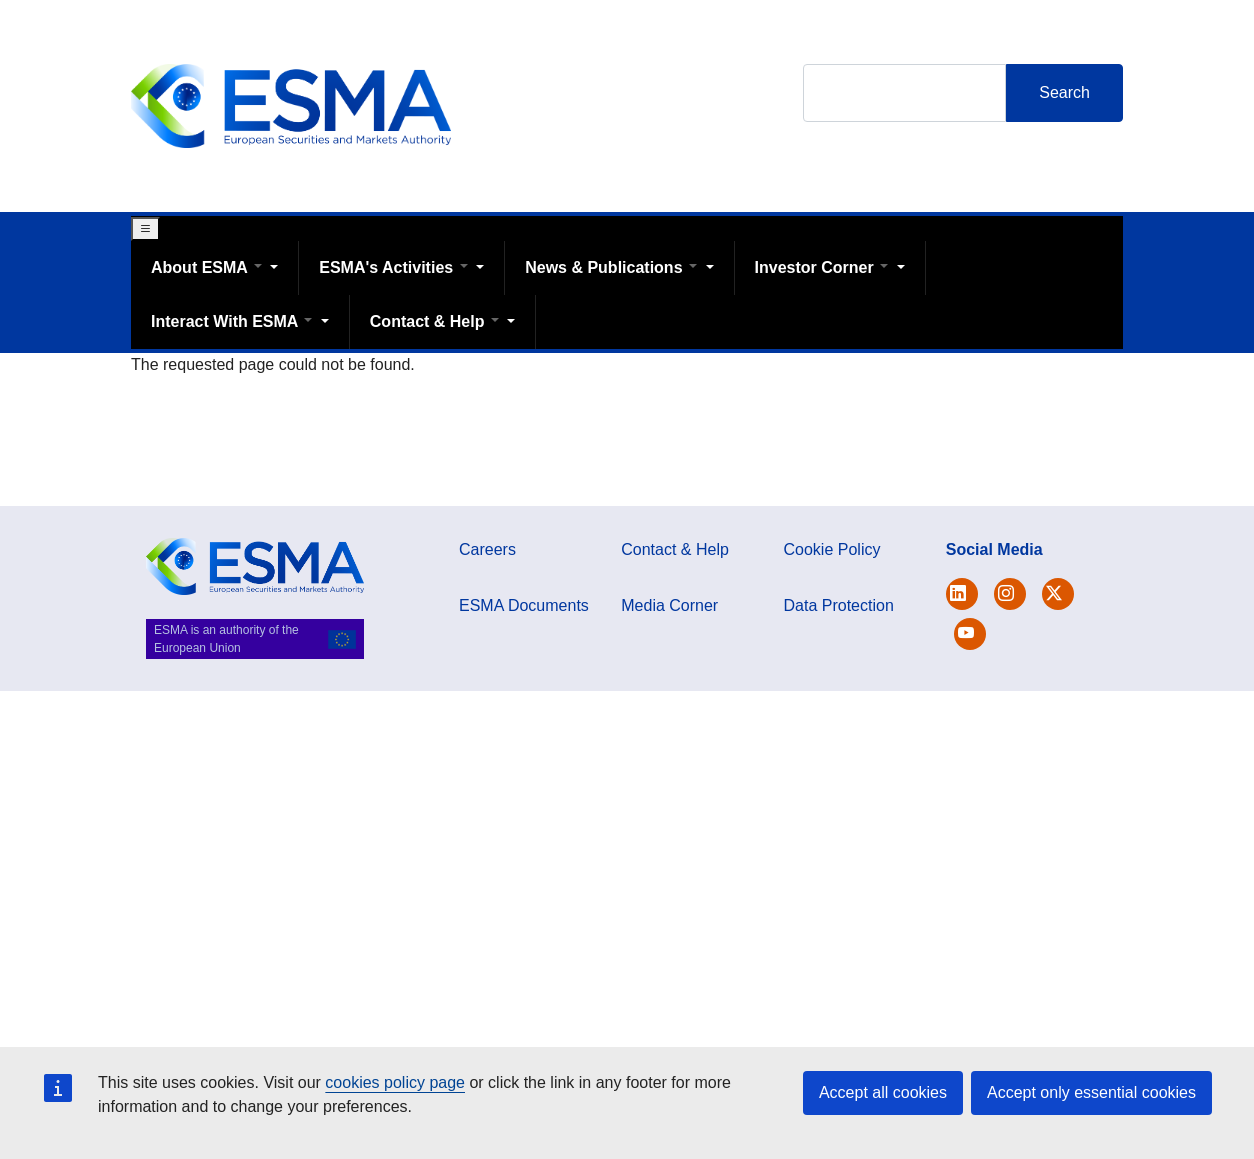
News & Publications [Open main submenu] (613, 267)
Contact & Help (675, 549)
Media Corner (669, 605)
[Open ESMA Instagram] (1010, 594)
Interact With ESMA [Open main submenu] (234, 321)
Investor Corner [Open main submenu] (824, 267)
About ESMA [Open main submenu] (208, 267)
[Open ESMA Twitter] (962, 594)
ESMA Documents (524, 605)
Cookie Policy (832, 549)
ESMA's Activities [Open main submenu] (395, 267)
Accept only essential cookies (1091, 1092)
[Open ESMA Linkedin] (1058, 594)
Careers (487, 549)
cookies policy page (395, 1082)
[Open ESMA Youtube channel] (970, 634)
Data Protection (839, 605)
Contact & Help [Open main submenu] (437, 321)
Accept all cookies (883, 1092)
